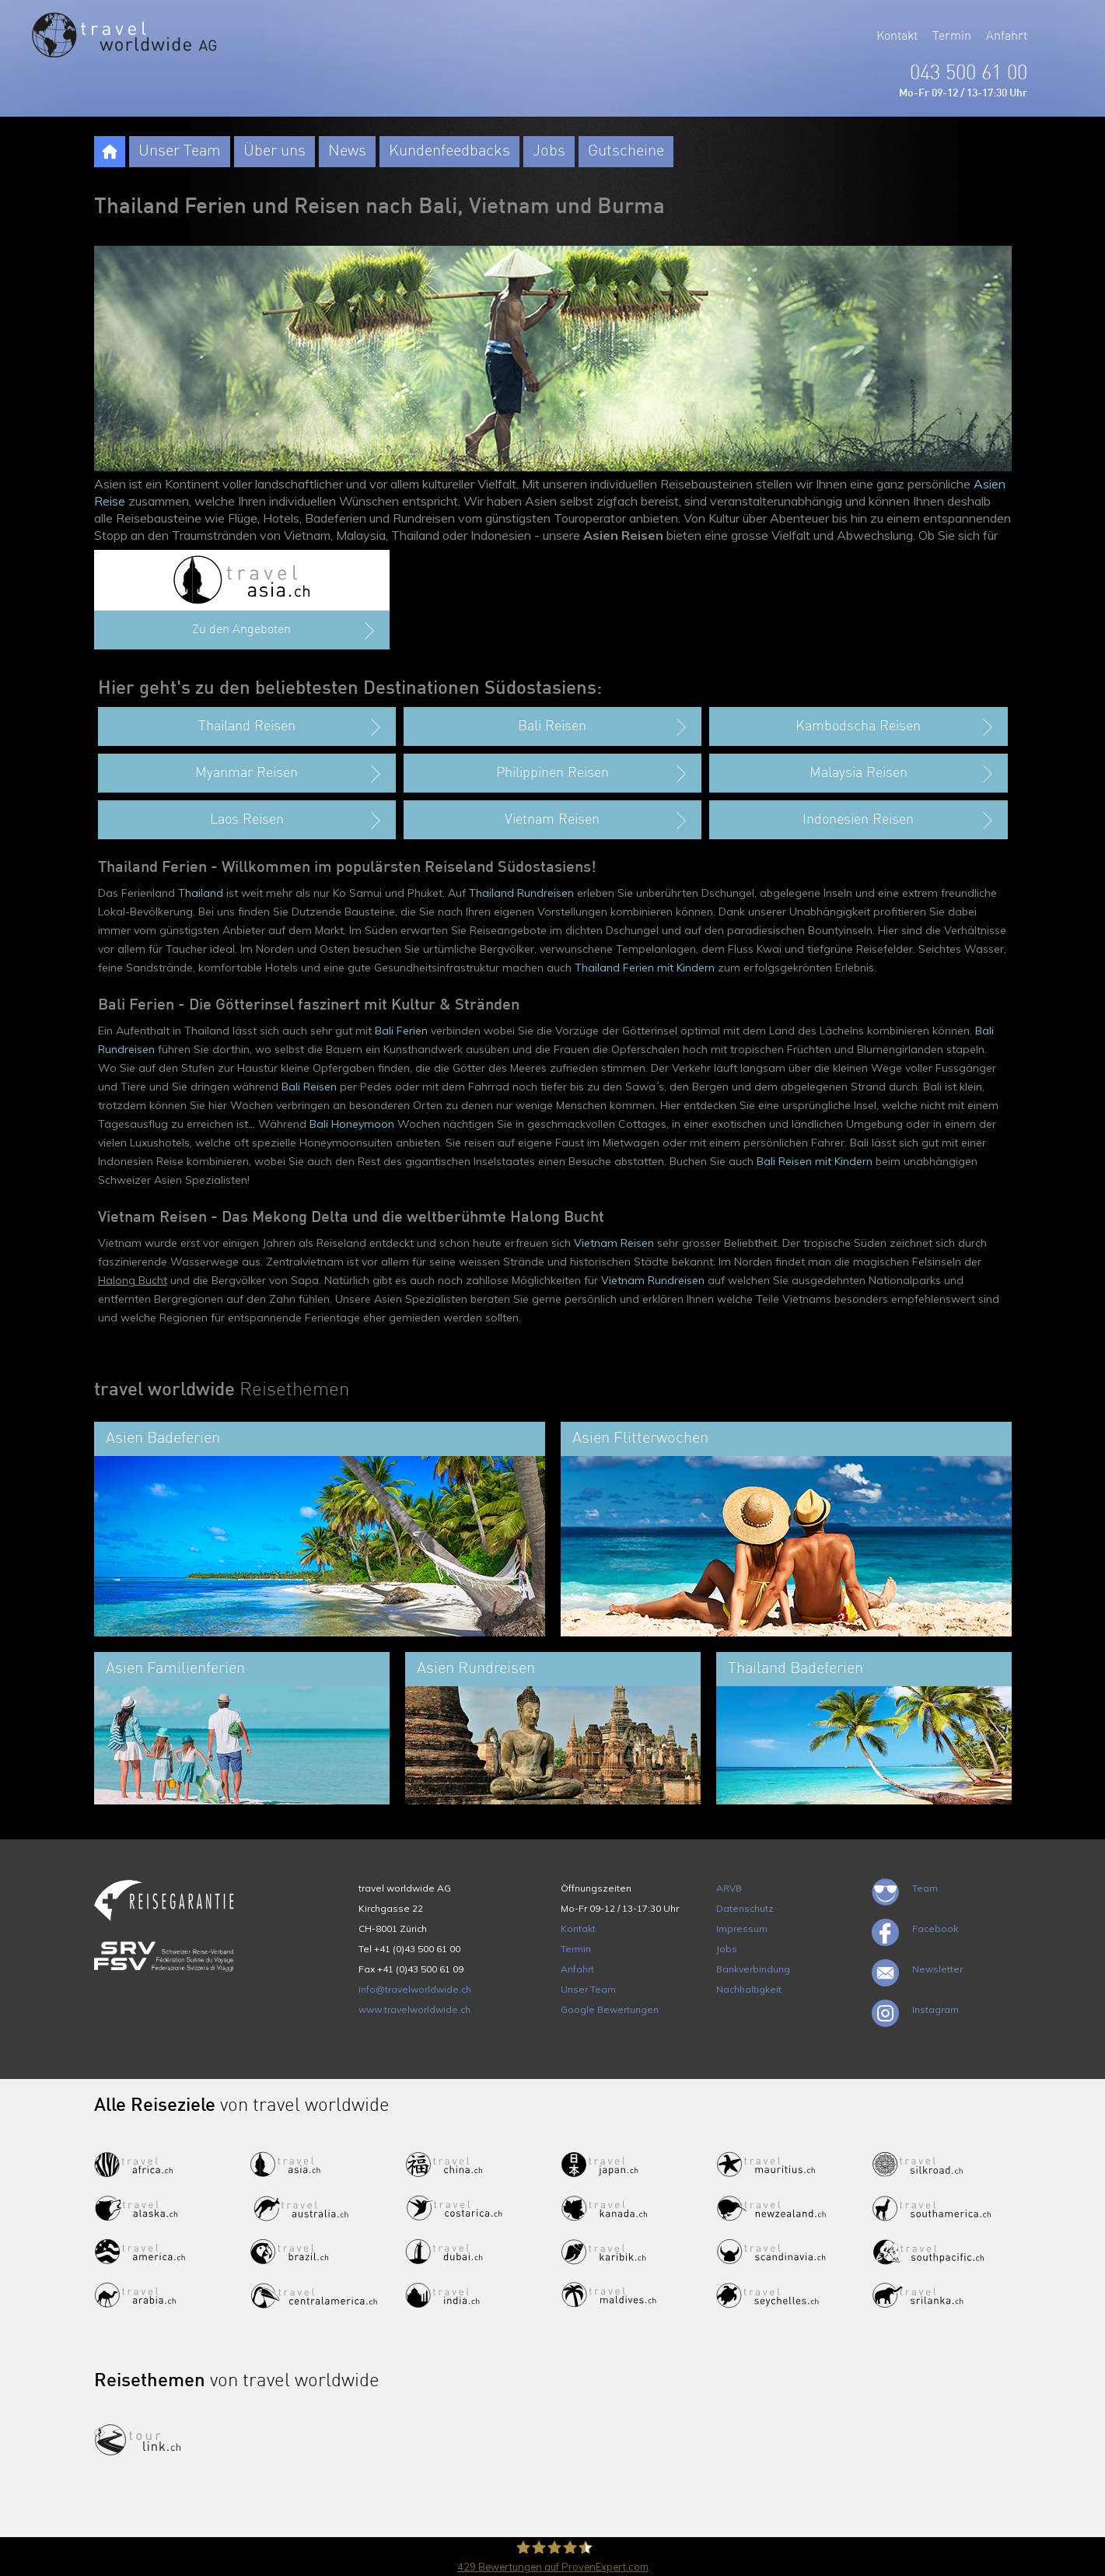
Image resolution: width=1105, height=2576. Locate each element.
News (347, 151)
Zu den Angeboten (285, 630)
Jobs (549, 151)
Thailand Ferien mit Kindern (645, 968)
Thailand (200, 893)
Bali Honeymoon (351, 1124)
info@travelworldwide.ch (414, 1989)
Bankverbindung (753, 1969)
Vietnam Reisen (614, 1243)
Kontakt (897, 36)
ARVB (729, 1888)
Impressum (742, 1928)
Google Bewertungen (610, 2009)
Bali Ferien (401, 1031)
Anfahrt (1006, 36)
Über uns (274, 151)
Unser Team (179, 151)
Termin (951, 36)
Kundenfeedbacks (449, 151)
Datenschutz (745, 1908)
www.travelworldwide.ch (414, 2009)
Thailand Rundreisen (521, 893)
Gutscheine (626, 151)
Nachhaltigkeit (749, 1989)
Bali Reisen (309, 1087)
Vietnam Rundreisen (653, 1280)
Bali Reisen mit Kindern (814, 1161)
